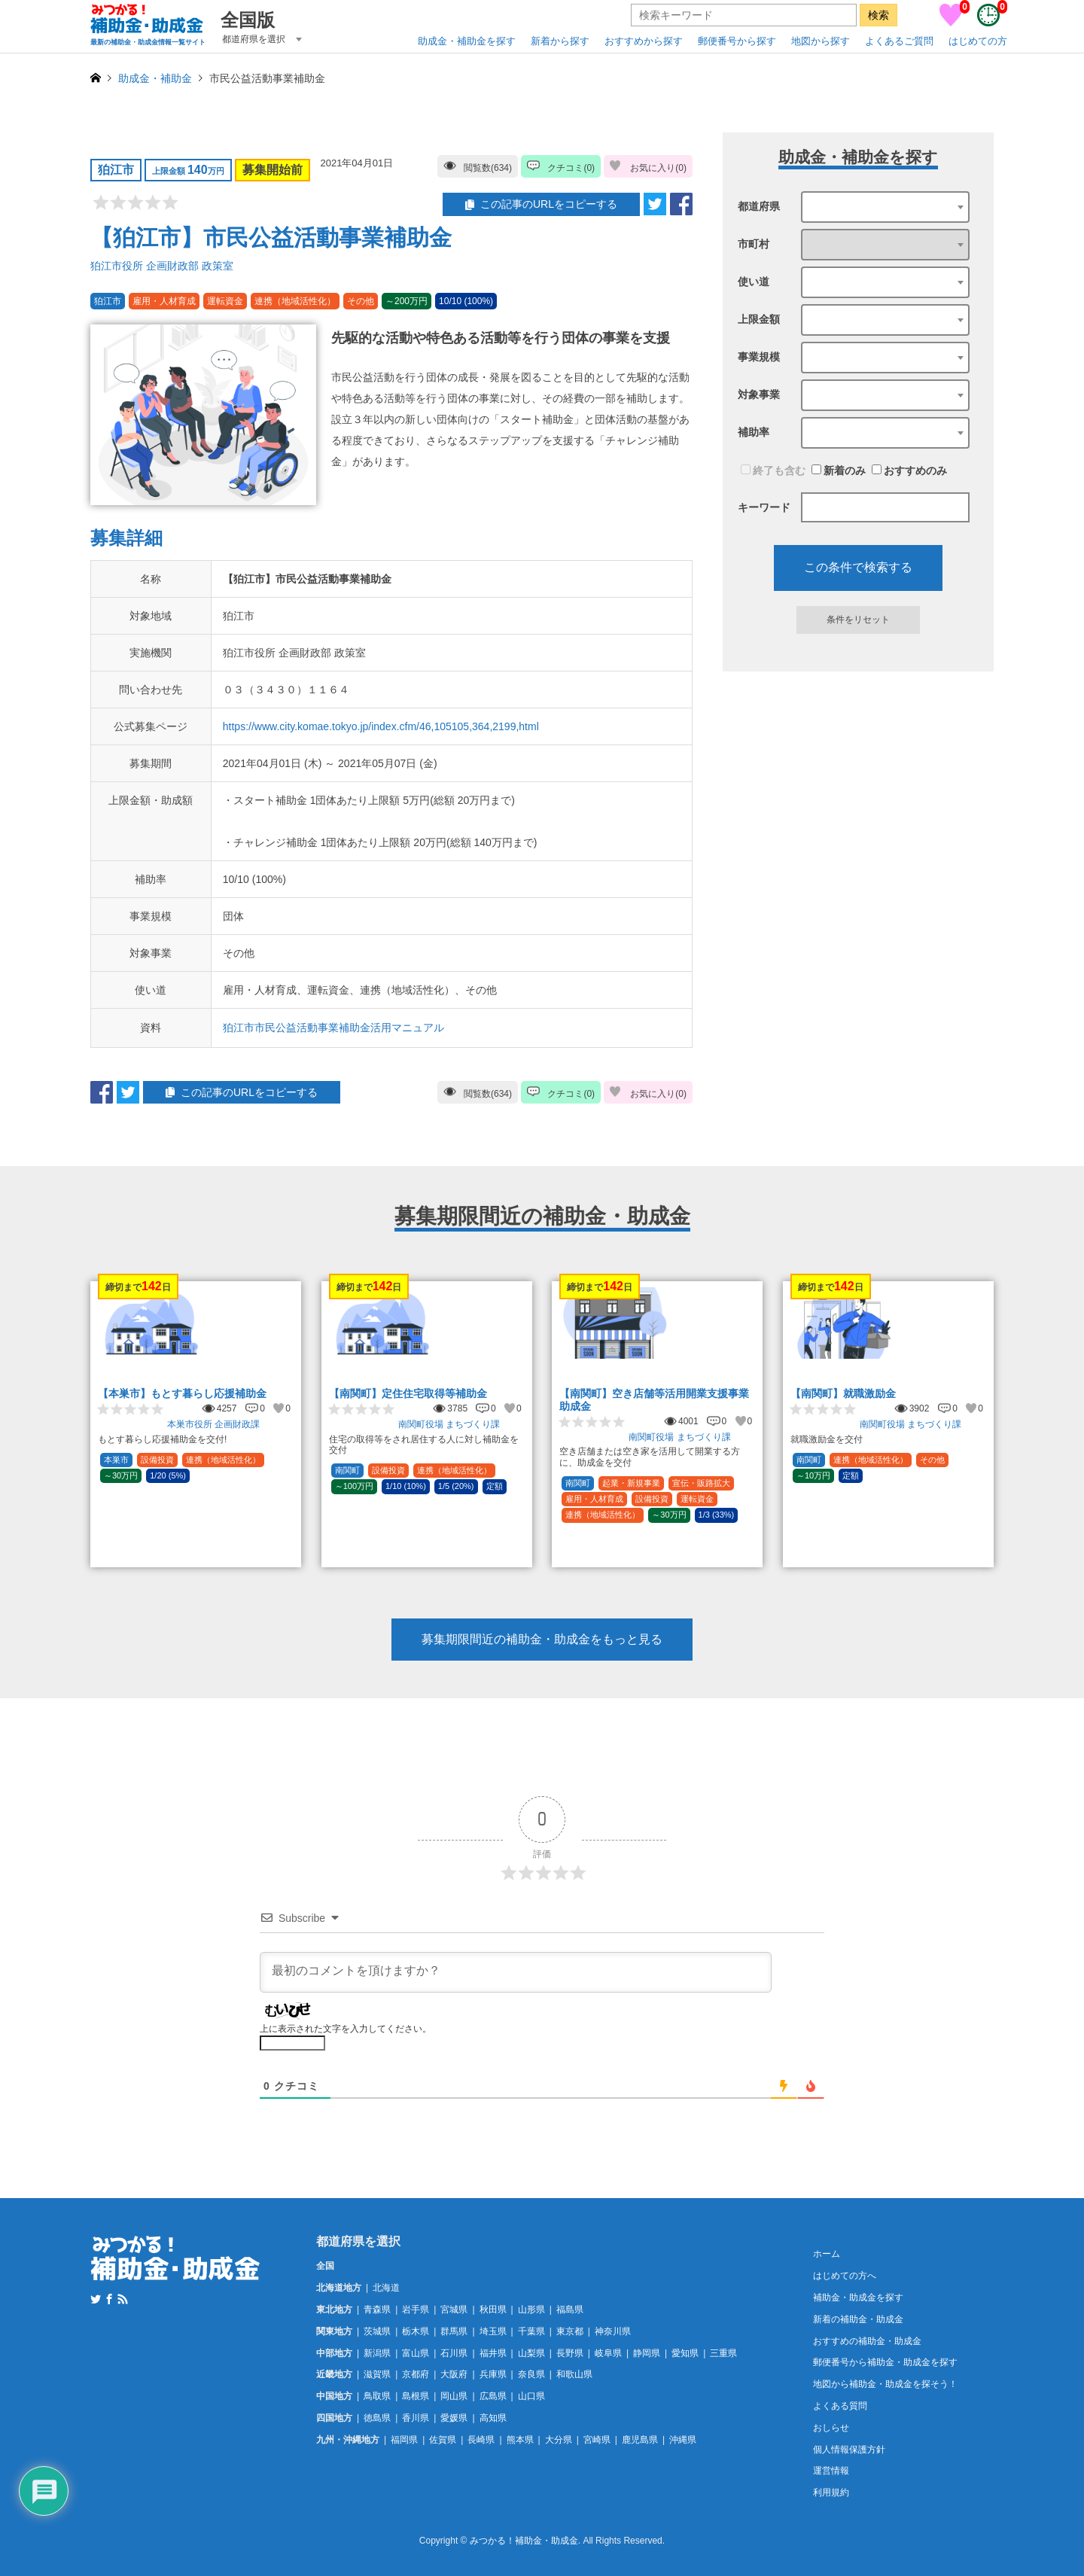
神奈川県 (613, 2331)
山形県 (531, 2309)
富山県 (415, 2353)
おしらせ (831, 2427)
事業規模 (759, 357)
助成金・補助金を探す (467, 41)
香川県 (415, 2418)
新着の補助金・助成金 (858, 2319)
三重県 (723, 2353)
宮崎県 (597, 2439)
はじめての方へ (844, 2275)
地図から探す (820, 41)
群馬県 (453, 2331)
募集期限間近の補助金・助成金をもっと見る (542, 1639)
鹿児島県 (640, 2439)
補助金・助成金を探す (858, 2297)
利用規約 (831, 2492)
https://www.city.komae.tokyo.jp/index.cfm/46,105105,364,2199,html (381, 726)
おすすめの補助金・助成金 (867, 2341)
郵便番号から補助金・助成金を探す (885, 2362)
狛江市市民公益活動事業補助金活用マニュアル (333, 1028)
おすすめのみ (909, 470)
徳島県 (377, 2418)
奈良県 (531, 2374)
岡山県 (453, 2396)
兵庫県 (493, 2374)
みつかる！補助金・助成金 (524, 2540)
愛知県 (685, 2353)
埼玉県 (493, 2331)
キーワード (764, 507)
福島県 (569, 2309)
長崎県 (481, 2439)
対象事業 (759, 394)
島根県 (415, 2396)
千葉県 (531, 2331)
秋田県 (493, 2309)
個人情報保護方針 (849, 2449)
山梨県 (531, 2353)
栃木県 (415, 2331)
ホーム (826, 2254)
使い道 (753, 282)
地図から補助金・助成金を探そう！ (885, 2384)
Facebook (109, 2299)
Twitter (95, 2299)
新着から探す (560, 41)
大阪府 (453, 2374)
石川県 (453, 2353)
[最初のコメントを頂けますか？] (516, 1972)
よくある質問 (840, 2406)
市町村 (753, 244)
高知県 (493, 2418)
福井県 (493, 2353)
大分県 (558, 2439)
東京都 (569, 2331)
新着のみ (838, 470)
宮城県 (453, 2309)
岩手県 (415, 2309)
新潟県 (377, 2353)
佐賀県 (442, 2439)
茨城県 (377, 2331)
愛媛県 (453, 2418)
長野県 (569, 2353)
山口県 (531, 2396)
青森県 (377, 2309)
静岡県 (646, 2353)
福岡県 (404, 2439)
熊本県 (520, 2439)
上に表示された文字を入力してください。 (345, 2028)
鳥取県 (377, 2396)
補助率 (753, 432)
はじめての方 (977, 41)
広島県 (493, 2396)
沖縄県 (682, 2439)
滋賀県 (377, 2374)
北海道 (386, 2287)
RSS (122, 2299)
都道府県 (759, 206)
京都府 (415, 2374)
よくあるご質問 (899, 41)
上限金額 (759, 319)
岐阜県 (608, 2353)
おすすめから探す (643, 41)
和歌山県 (574, 2374)
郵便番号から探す (737, 41)
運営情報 (831, 2470)
